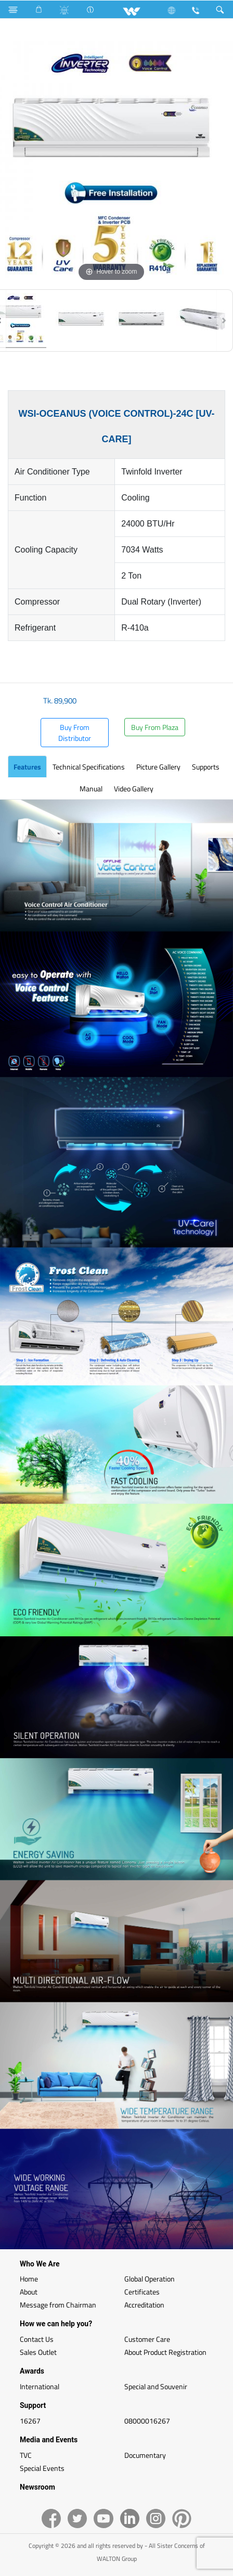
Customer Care (147, 2339)
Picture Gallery (158, 766)
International (39, 2386)
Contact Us (37, 2339)
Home (29, 2278)
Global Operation (149, 2278)
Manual (91, 788)
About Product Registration (165, 2352)
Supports (205, 766)
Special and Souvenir (155, 2386)
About (28, 2291)
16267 (30, 2420)
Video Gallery (133, 788)
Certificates (142, 2291)
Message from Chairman (58, 2304)
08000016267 (147, 2420)
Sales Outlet (38, 2352)
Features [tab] (27, 766)
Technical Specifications (89, 766)
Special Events (42, 2468)
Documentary (145, 2455)
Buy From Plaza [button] (154, 727)
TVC (26, 2455)
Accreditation (144, 2304)
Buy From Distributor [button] (74, 733)
